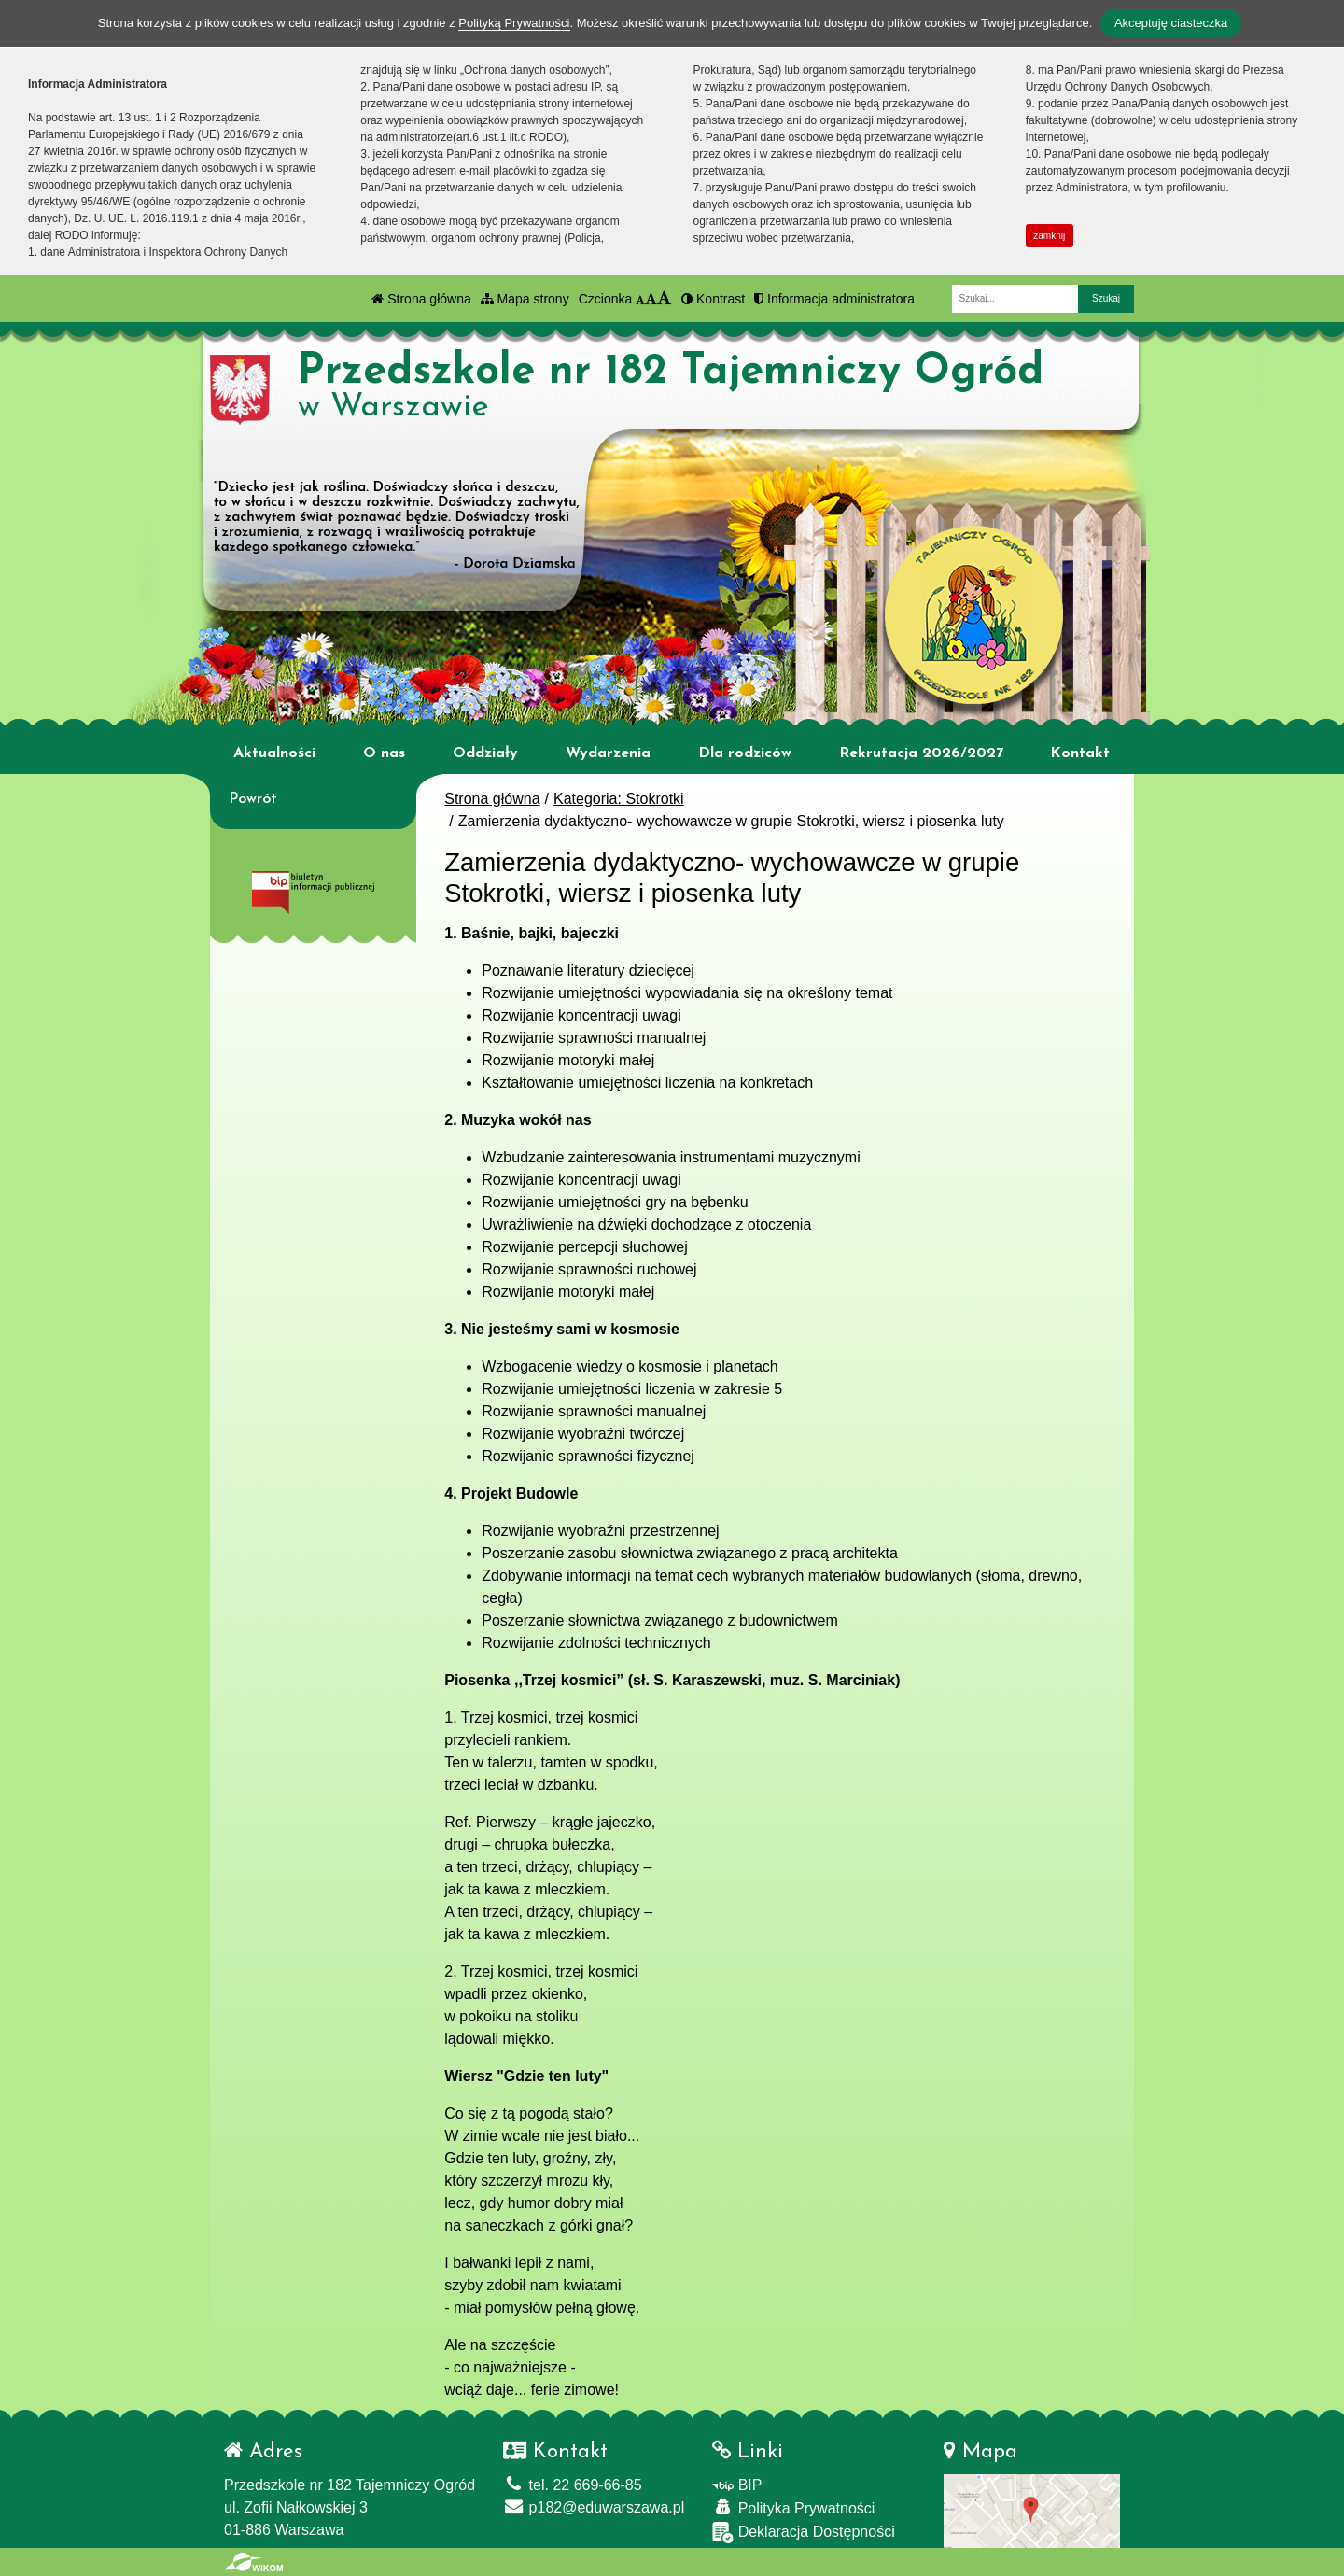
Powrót (253, 799)
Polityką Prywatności (513, 23)
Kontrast (713, 298)
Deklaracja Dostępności (803, 2532)
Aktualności (274, 753)
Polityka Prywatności (793, 2507)
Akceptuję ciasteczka (1170, 23)
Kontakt (1080, 753)
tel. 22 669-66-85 (572, 2485)
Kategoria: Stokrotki (618, 799)
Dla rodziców (744, 753)
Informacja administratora (834, 298)
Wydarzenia (608, 753)
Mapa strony (525, 298)
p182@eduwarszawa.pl (593, 2507)
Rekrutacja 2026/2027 (921, 753)
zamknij (1049, 236)
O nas (384, 753)
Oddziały (485, 753)
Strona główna (420, 298)
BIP (737, 2485)
